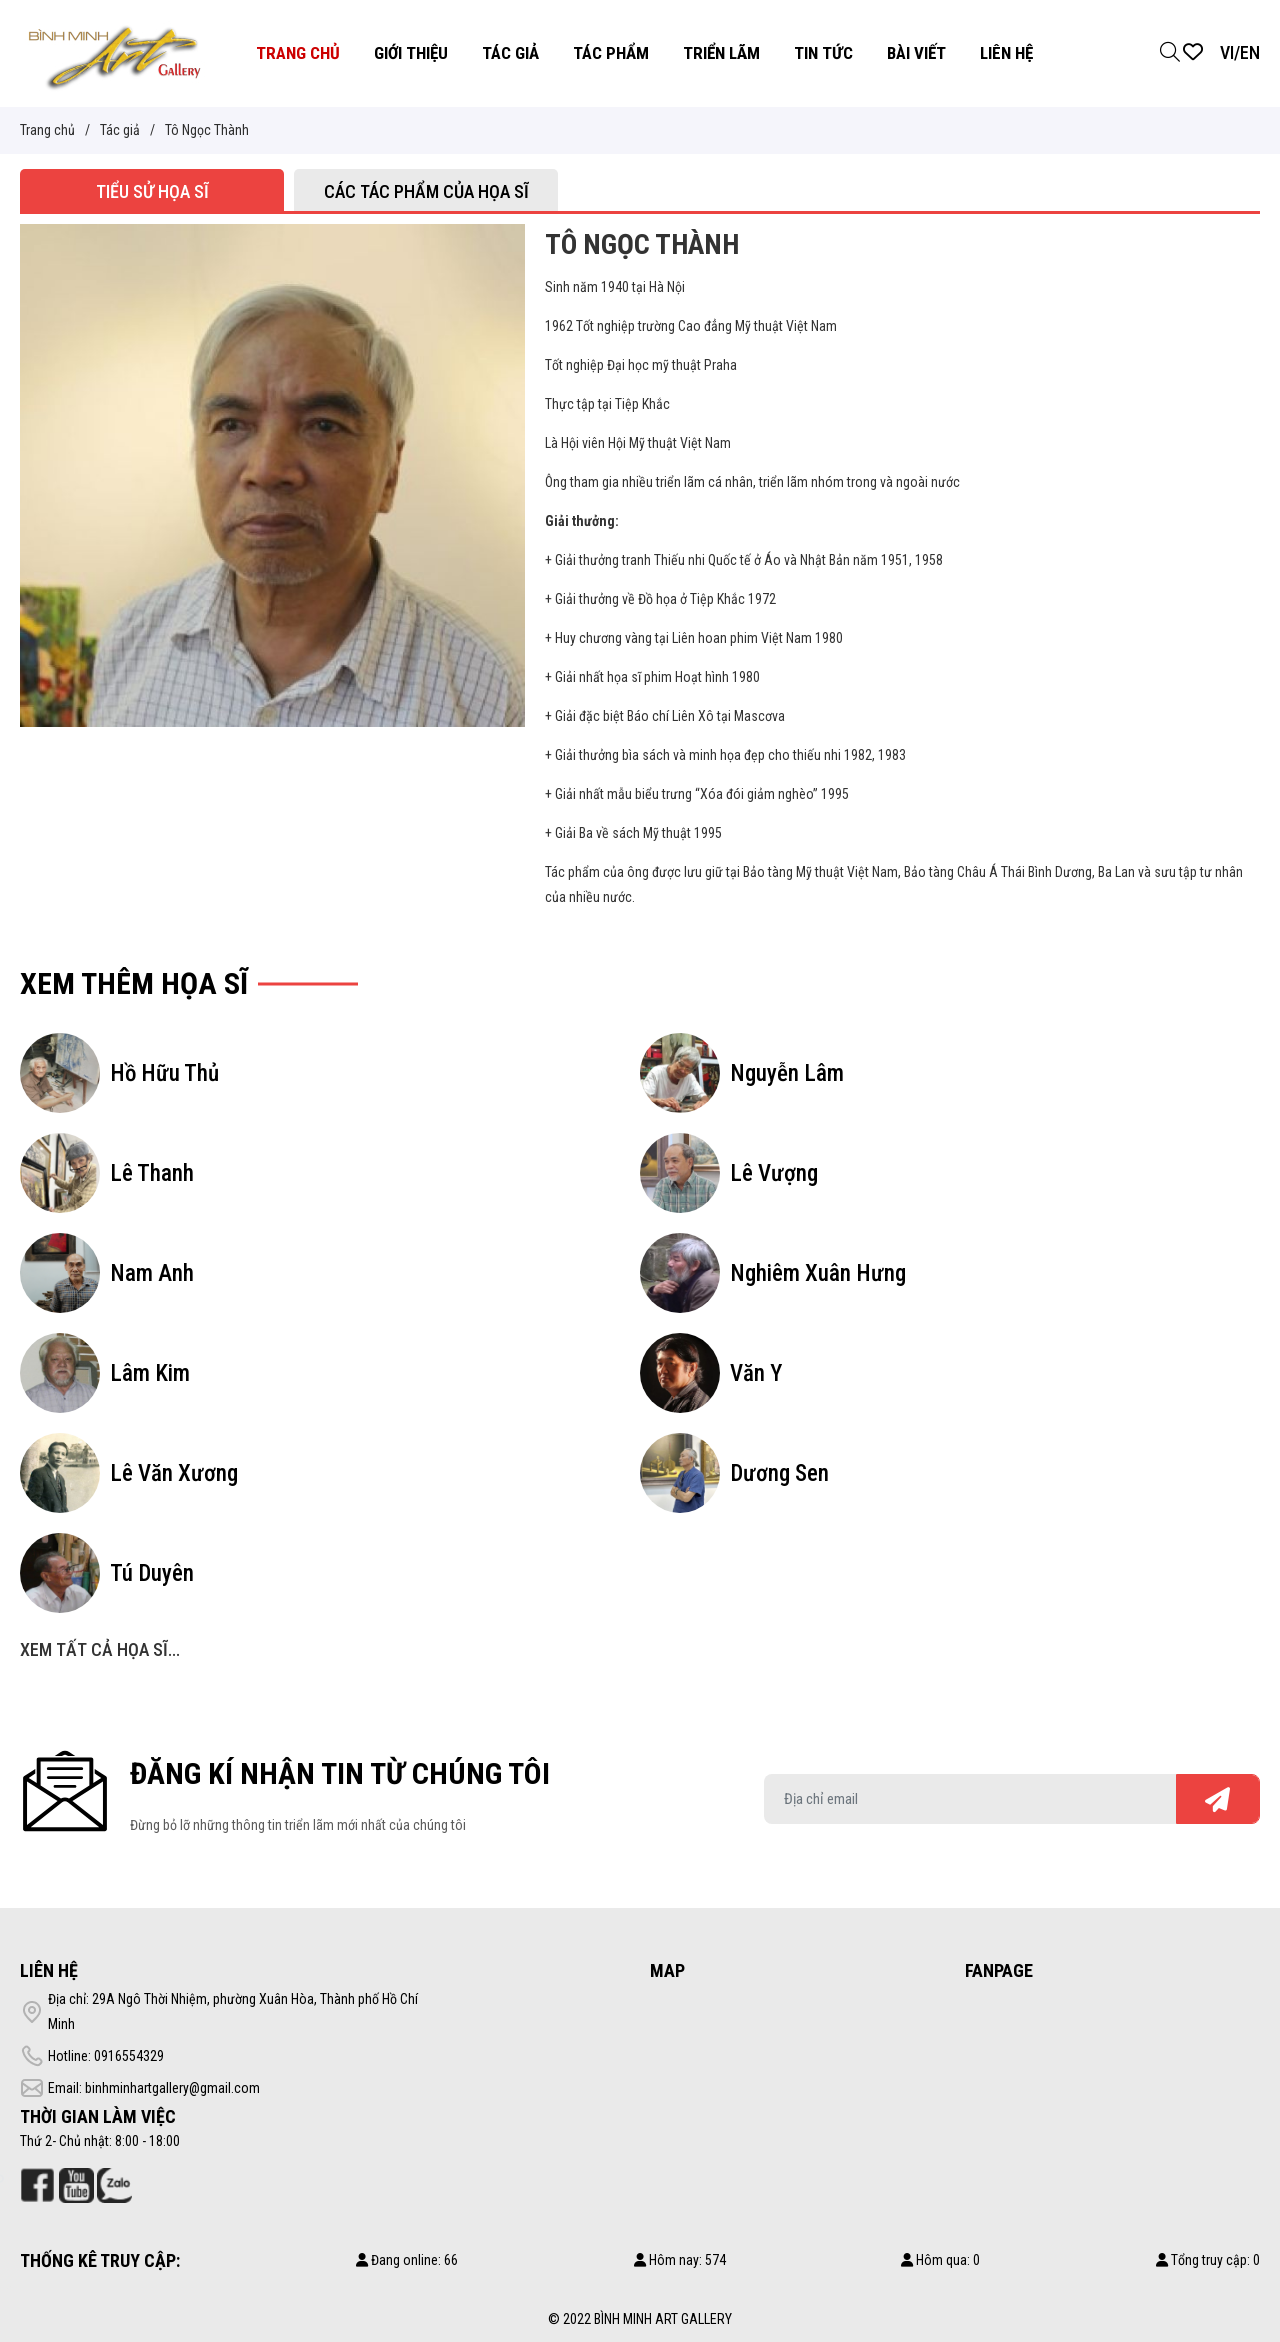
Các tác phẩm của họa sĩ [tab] (426, 191)
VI (1227, 52)
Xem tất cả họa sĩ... (100, 1649)
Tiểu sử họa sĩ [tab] (152, 191)
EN (1250, 52)
